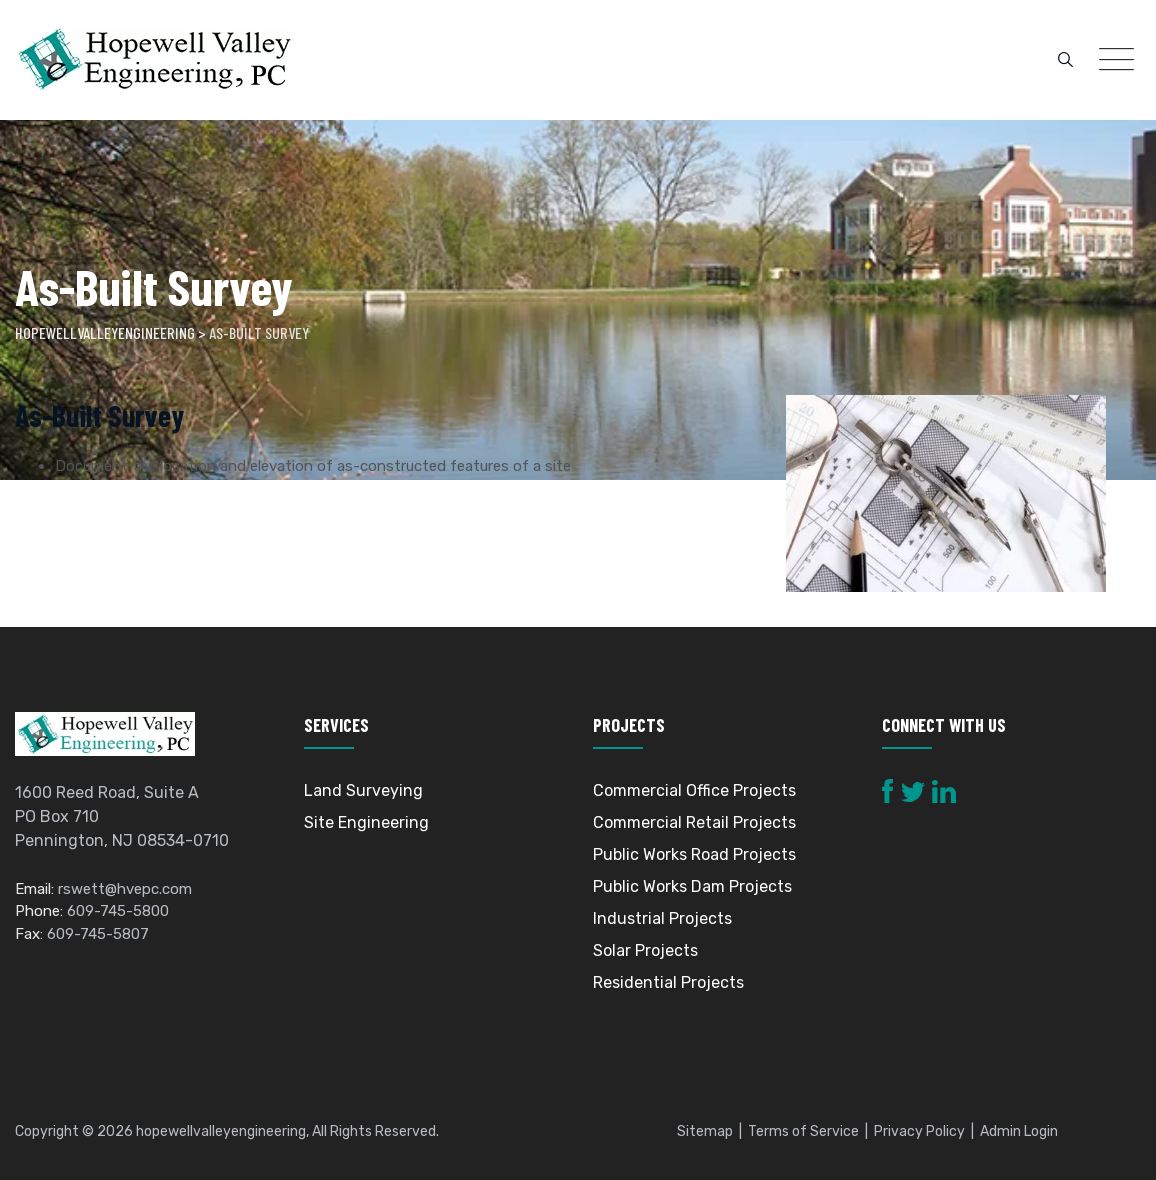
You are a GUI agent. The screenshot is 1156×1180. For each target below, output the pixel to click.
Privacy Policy (919, 1131)
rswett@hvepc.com (125, 889)
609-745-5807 (98, 934)
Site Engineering (366, 822)
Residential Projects (668, 982)
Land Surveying (363, 790)
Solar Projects (645, 950)
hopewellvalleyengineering (221, 1131)
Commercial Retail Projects (694, 822)
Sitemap (705, 1131)
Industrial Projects (662, 918)
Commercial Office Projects (694, 790)
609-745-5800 (118, 911)
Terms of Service (803, 1131)
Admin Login (1019, 1131)
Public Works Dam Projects (692, 886)
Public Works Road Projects (694, 854)
